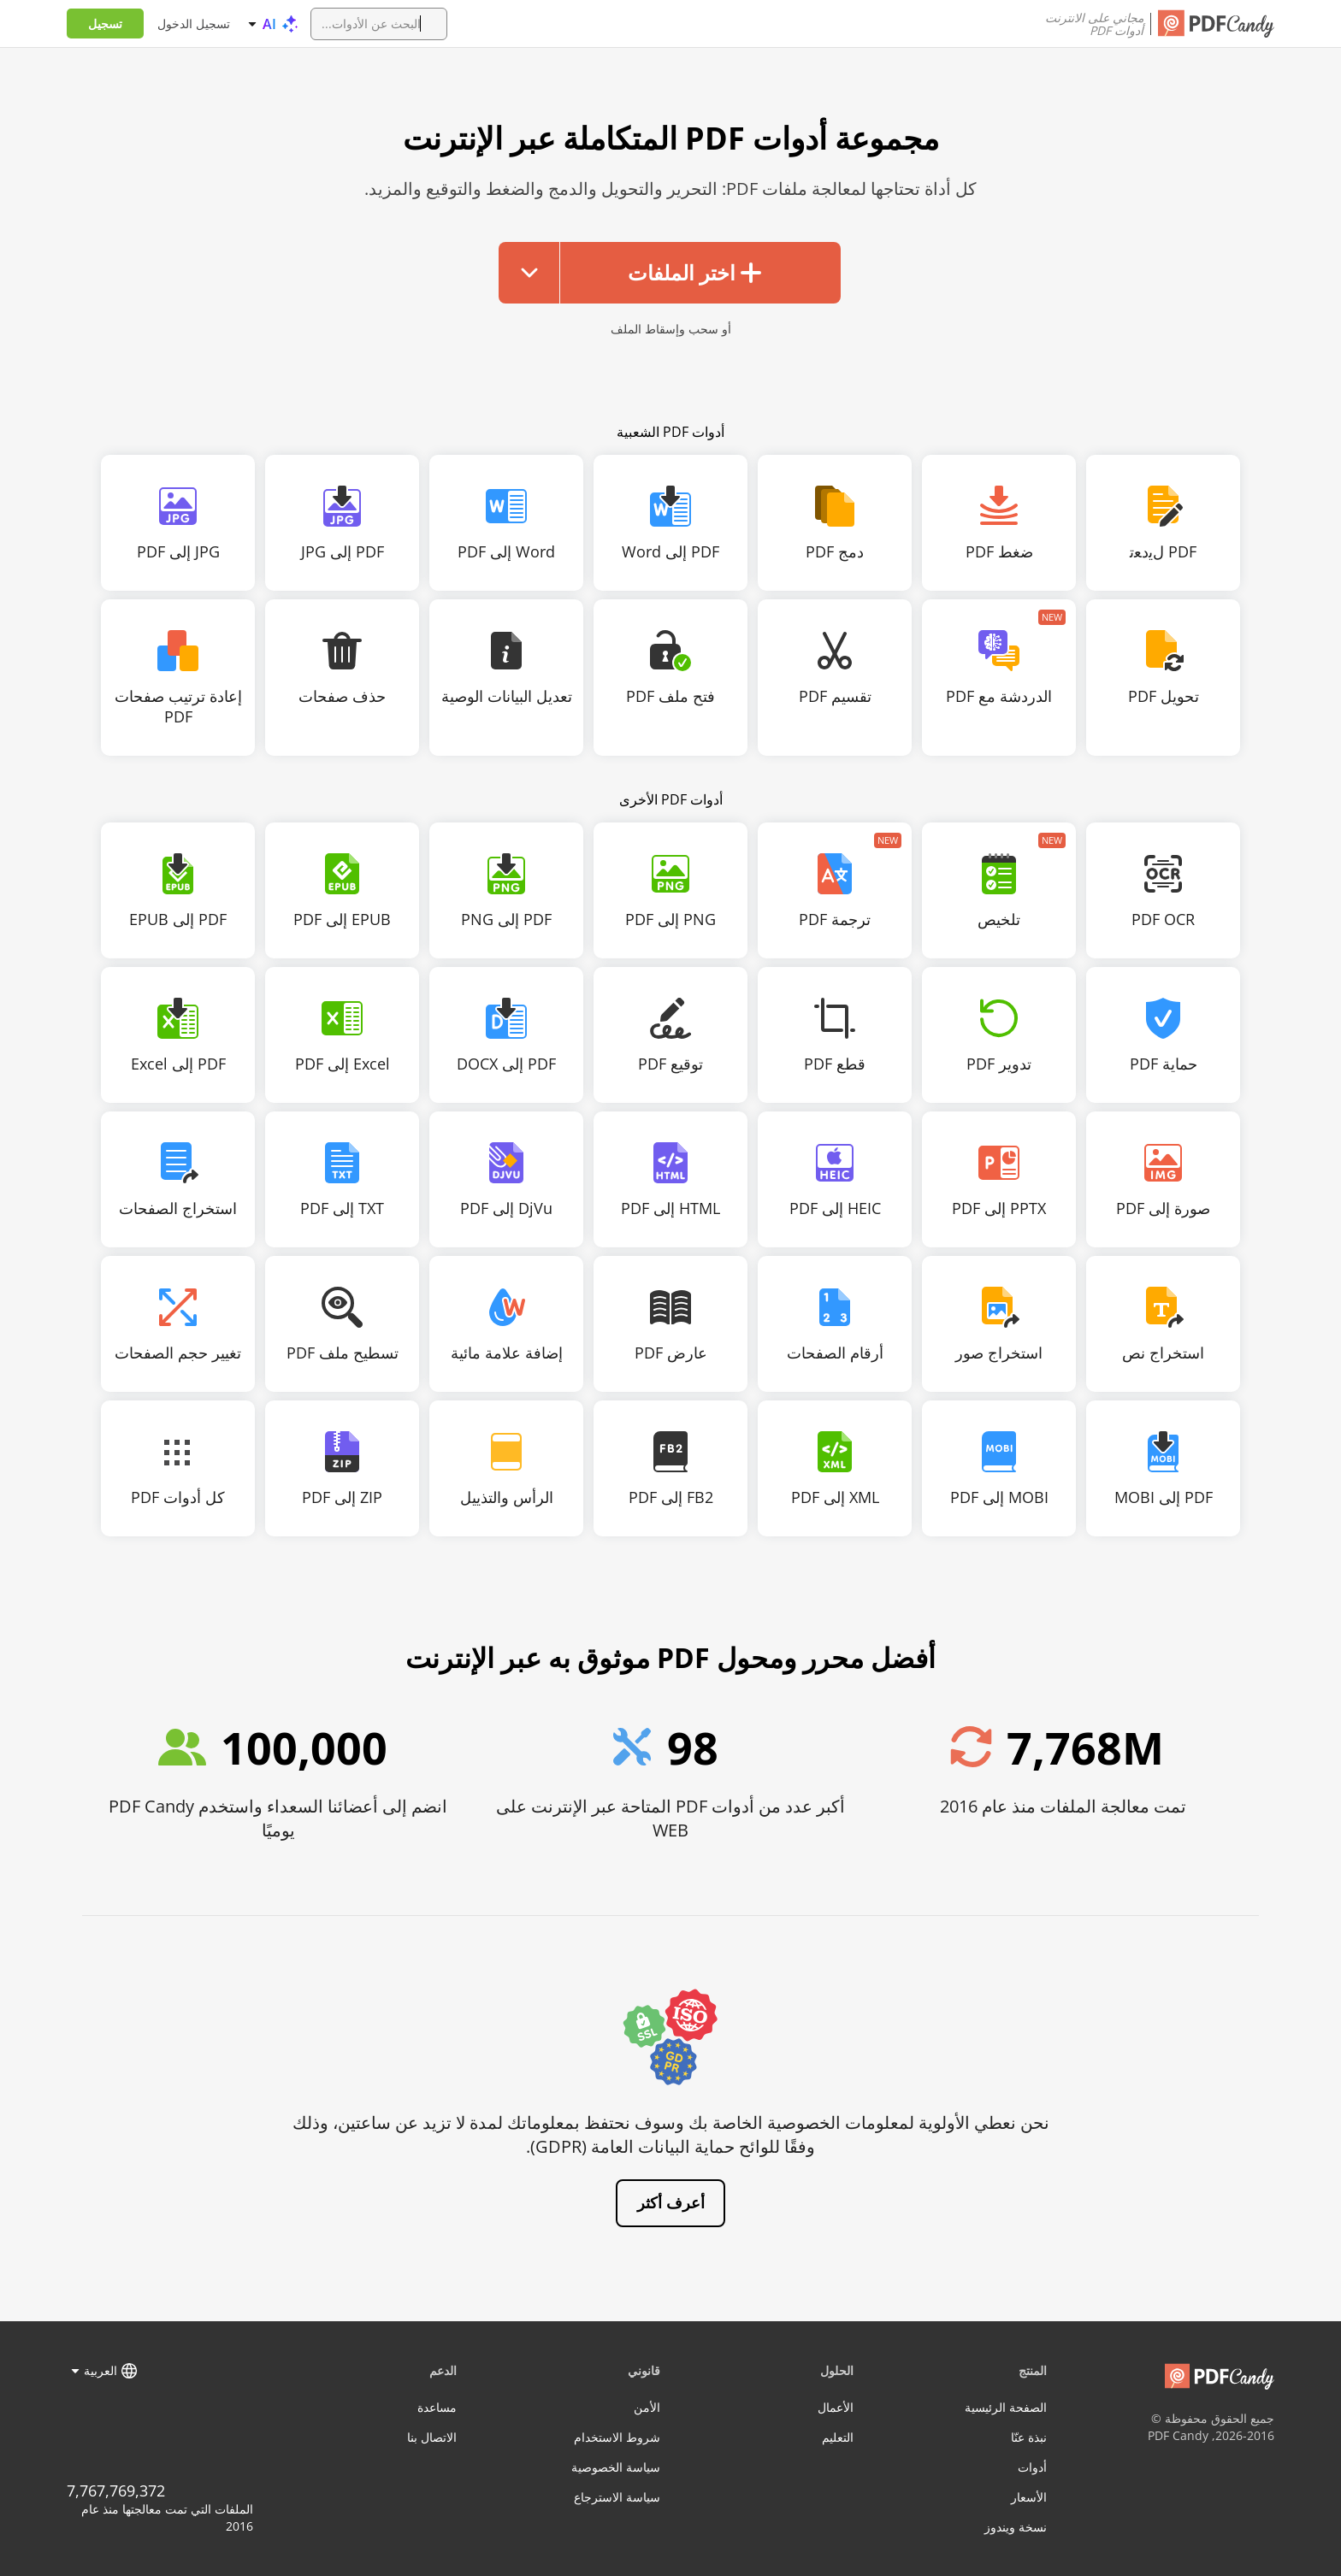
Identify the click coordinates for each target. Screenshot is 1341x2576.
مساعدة (437, 2407)
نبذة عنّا (1029, 2437)
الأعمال (836, 2407)
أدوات (1032, 2467)
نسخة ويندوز (1015, 2527)
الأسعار (1029, 2497)
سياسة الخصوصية (615, 2467)
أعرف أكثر (671, 2202)
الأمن (647, 2407)
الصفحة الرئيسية (1006, 2407)
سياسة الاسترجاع (617, 2497)
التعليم (838, 2437)
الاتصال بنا (432, 2437)
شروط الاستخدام (617, 2437)
